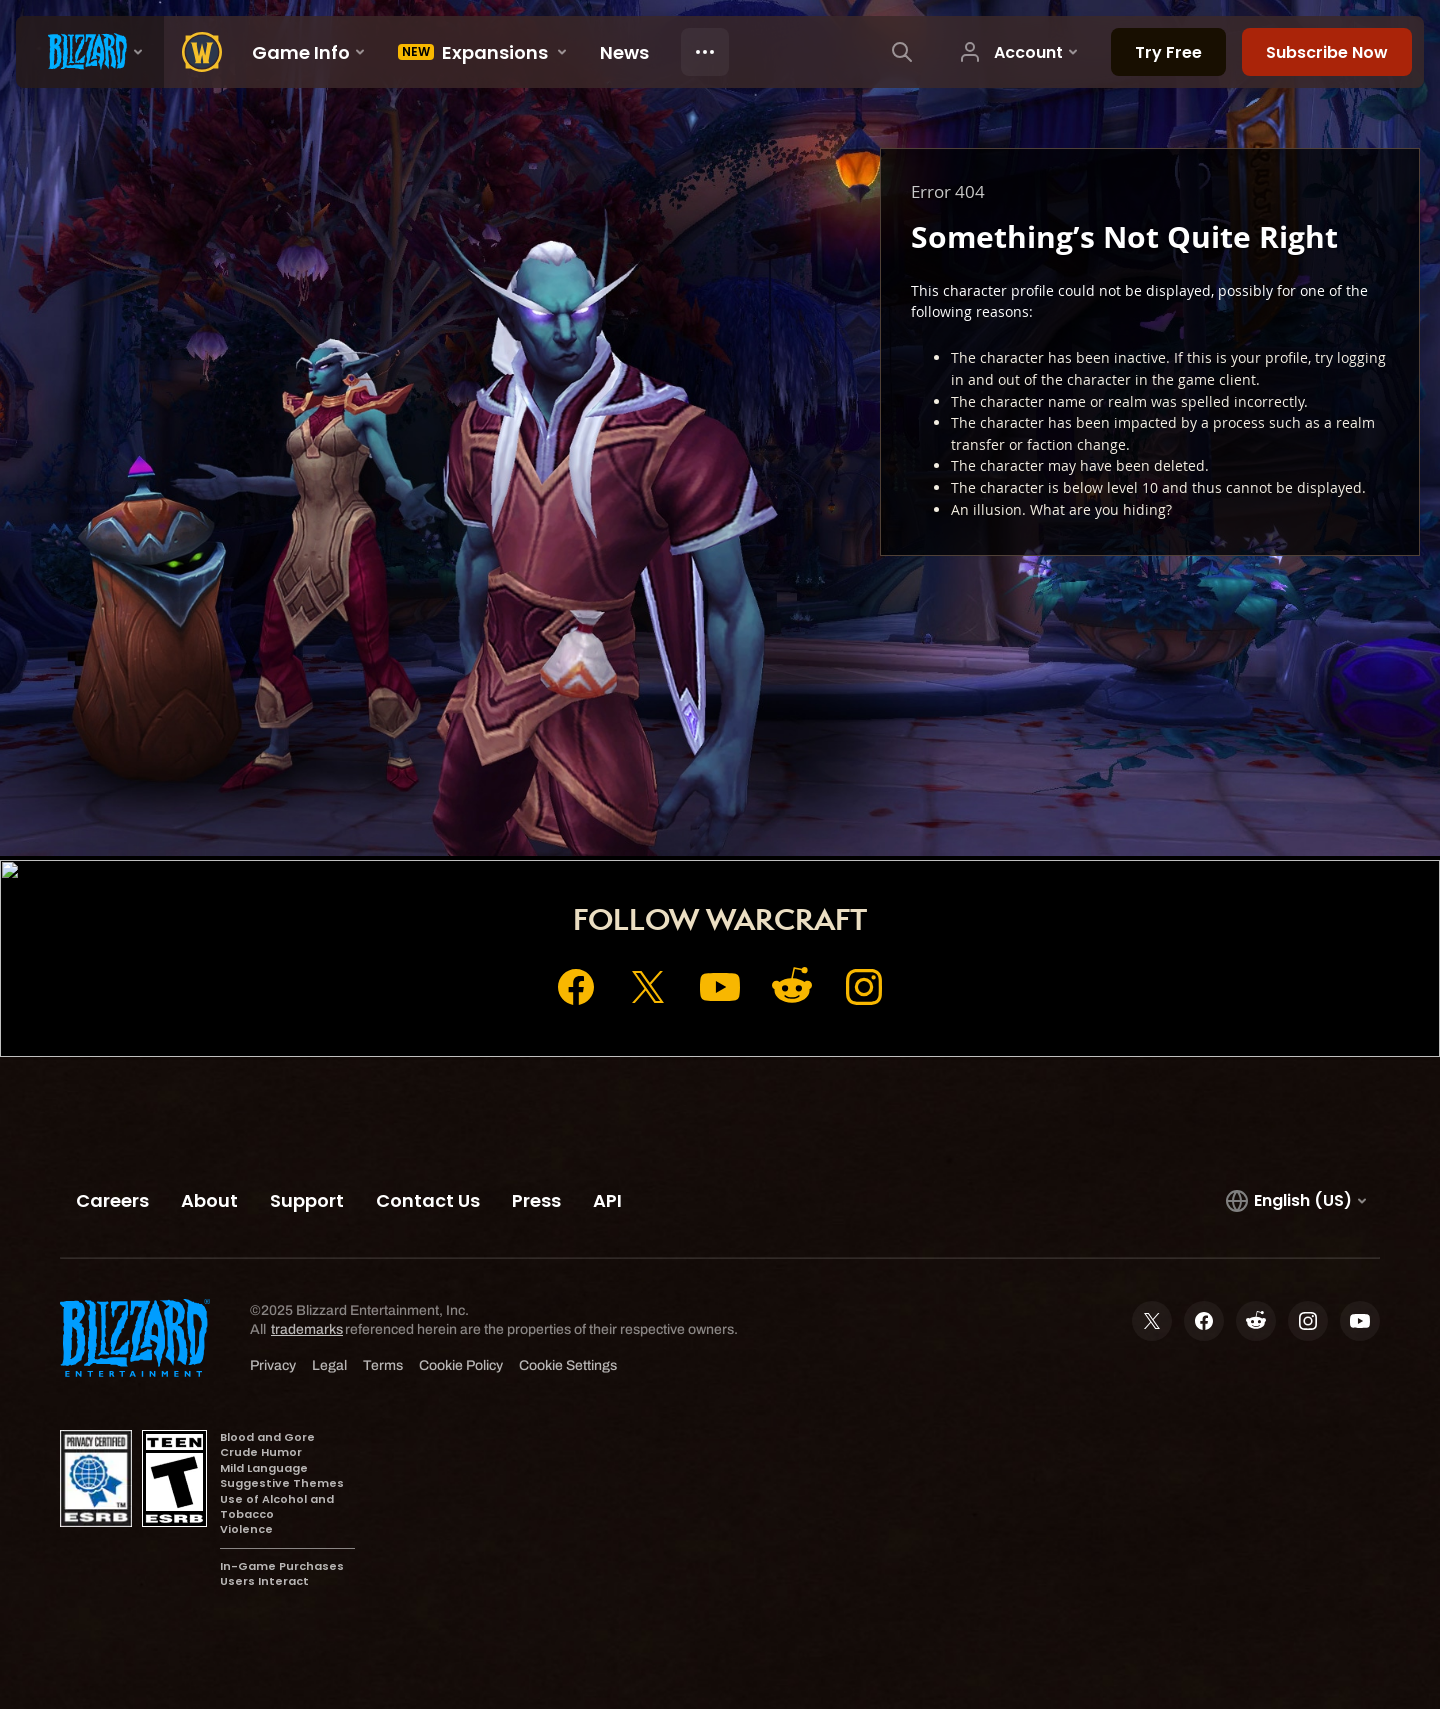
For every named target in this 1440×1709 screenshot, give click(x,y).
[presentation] (90, 52)
